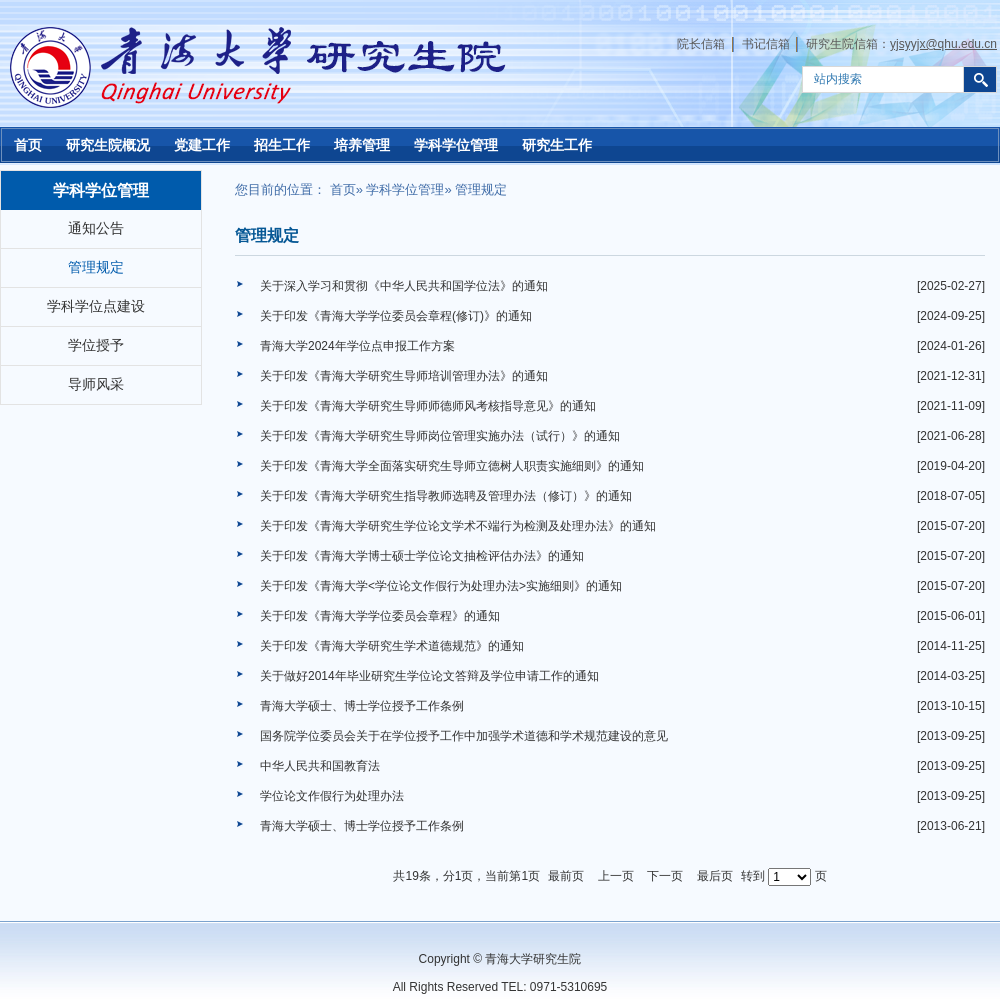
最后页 (715, 876)
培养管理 (362, 145)
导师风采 (96, 384)
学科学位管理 (456, 145)
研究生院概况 (108, 145)
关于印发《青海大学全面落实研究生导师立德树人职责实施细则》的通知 (452, 466)
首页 (28, 145)
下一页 (665, 876)
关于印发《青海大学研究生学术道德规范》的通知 (392, 646)
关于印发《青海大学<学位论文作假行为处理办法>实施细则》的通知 (441, 586)
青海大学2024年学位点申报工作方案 (357, 346)
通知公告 (96, 228)
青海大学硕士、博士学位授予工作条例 (362, 706)
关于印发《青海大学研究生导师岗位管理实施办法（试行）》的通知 (440, 436)
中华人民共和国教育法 (320, 766)
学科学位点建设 (96, 306)
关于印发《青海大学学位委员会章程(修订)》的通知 (396, 316)
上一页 (616, 876)
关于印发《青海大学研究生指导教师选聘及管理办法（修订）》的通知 (446, 496)
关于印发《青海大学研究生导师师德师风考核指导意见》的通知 (428, 406)
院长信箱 (701, 44)
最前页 (566, 876)
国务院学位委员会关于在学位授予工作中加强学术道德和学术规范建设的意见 (464, 736)
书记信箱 (766, 44)
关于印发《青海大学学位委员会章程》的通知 (380, 616)
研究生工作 (557, 145)
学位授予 (96, 345)
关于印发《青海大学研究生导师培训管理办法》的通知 (404, 376)
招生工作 (282, 145)
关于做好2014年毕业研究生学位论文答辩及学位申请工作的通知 (429, 676)
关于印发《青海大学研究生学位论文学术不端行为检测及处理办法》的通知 (458, 526)
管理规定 (96, 267)
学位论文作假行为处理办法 (332, 796)
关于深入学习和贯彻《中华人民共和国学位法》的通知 (404, 286)
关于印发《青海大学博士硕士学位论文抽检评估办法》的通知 (422, 556)
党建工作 (202, 145)
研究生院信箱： (901, 44)
